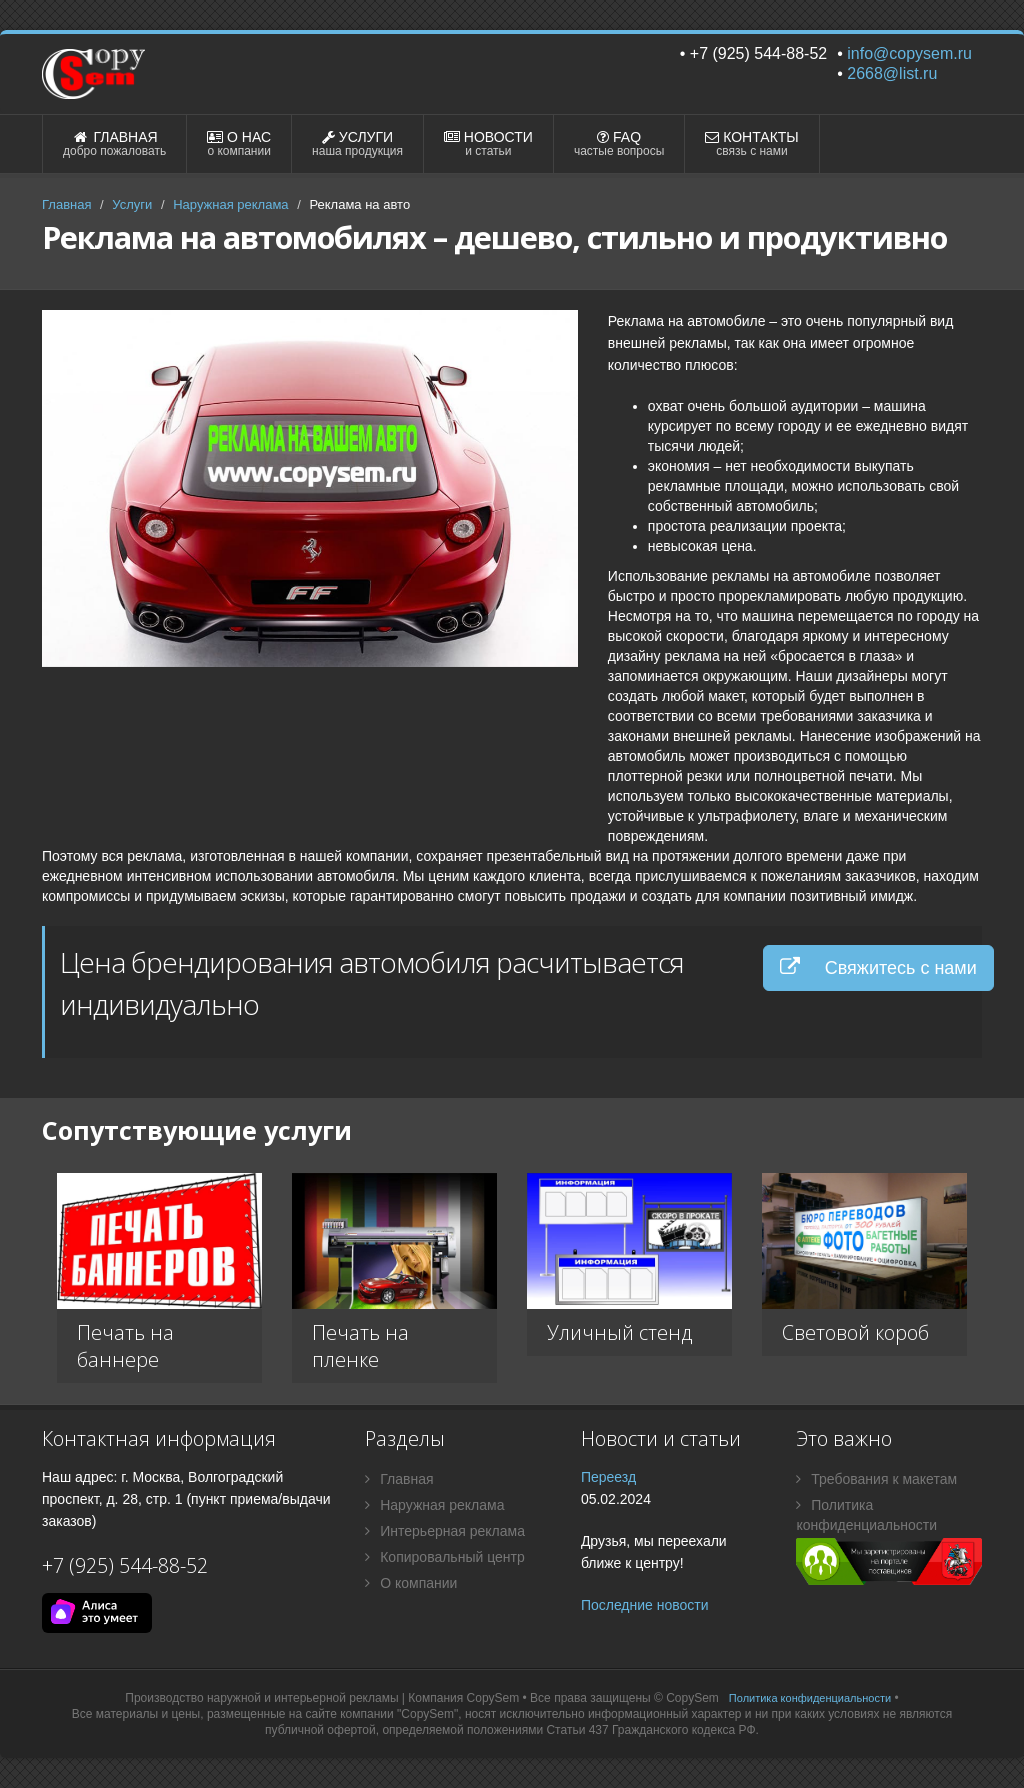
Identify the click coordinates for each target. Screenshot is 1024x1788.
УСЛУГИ (357, 143)
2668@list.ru (892, 73)
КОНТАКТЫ (751, 143)
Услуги (132, 204)
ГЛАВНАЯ (114, 143)
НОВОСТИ (488, 143)
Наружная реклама (230, 204)
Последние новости (645, 1605)
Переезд (608, 1477)
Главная (66, 204)
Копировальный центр (444, 1557)
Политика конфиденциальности (866, 1515)
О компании (411, 1583)
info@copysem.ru (909, 53)
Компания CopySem (463, 1698)
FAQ (619, 143)
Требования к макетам (876, 1479)
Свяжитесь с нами (878, 967)
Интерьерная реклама (445, 1531)
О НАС (239, 143)
